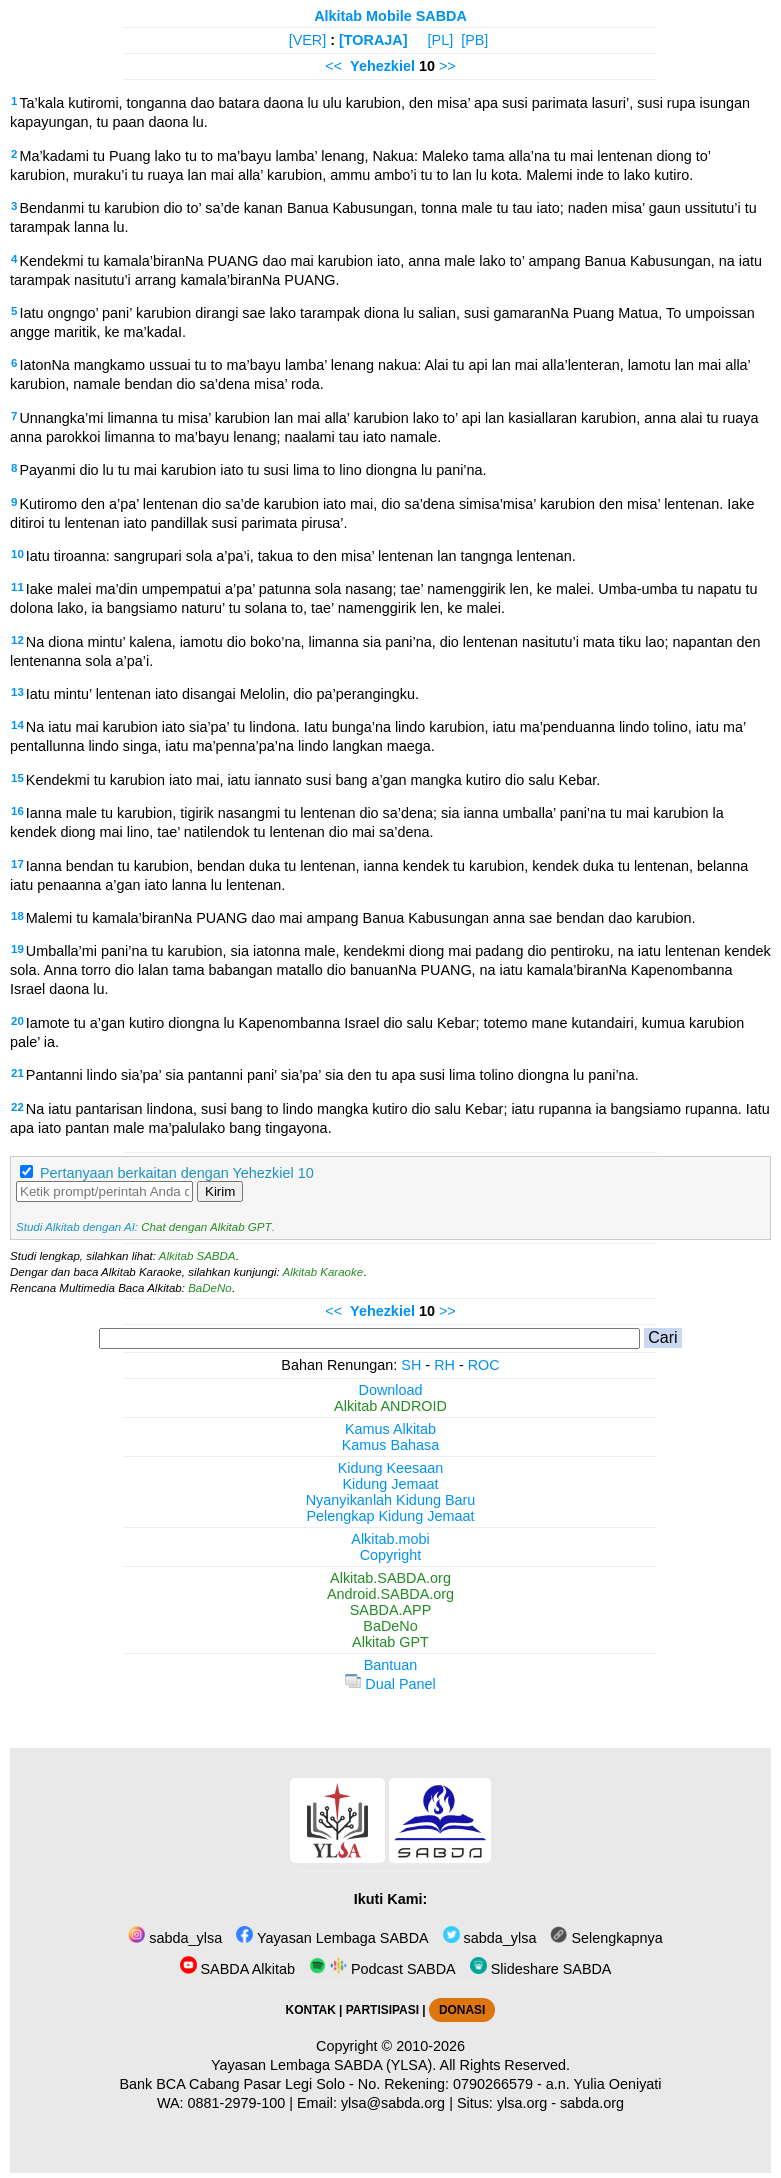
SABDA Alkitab (237, 1969)
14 (17, 725)
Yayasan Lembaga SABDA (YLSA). (323, 2065)
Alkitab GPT (390, 1642)
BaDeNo (210, 1288)
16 (17, 811)
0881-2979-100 (237, 2103)
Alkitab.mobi (390, 1539)
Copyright (391, 1555)
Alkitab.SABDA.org (390, 1578)
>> (447, 66)
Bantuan (391, 1665)
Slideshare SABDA (541, 1969)
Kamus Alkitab (390, 1429)
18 (17, 916)
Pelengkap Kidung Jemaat (390, 1516)
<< (333, 66)
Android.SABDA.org (390, 1594)
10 (17, 554)
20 (17, 1021)
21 (17, 1073)
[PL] (441, 40)
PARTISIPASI (382, 2010)
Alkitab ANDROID (390, 1406)
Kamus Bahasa (391, 1445)
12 (17, 640)
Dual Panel (390, 1684)
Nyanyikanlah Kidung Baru (391, 1500)
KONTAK (311, 2010)
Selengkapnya (606, 1938)
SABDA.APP (391, 1610)
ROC (484, 1365)
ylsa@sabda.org (393, 2103)
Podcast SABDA (382, 1969)
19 (17, 949)
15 (17, 778)
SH (411, 1365)
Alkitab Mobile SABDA (390, 16)
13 (17, 692)
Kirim (220, 1191)
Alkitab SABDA (197, 1256)
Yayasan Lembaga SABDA (332, 1938)
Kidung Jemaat (391, 1484)
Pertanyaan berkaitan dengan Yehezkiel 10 (177, 1173)
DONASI (462, 2010)
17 (17, 864)
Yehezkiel (382, 66)
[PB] (474, 40)
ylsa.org (522, 2103)
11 (17, 587)
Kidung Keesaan (391, 1468)
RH (444, 1365)
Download (391, 1390)
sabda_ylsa (175, 1938)
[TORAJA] (373, 40)
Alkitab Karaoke (323, 1272)
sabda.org (592, 2103)
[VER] (308, 40)
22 (17, 1107)
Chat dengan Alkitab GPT (206, 1227)
